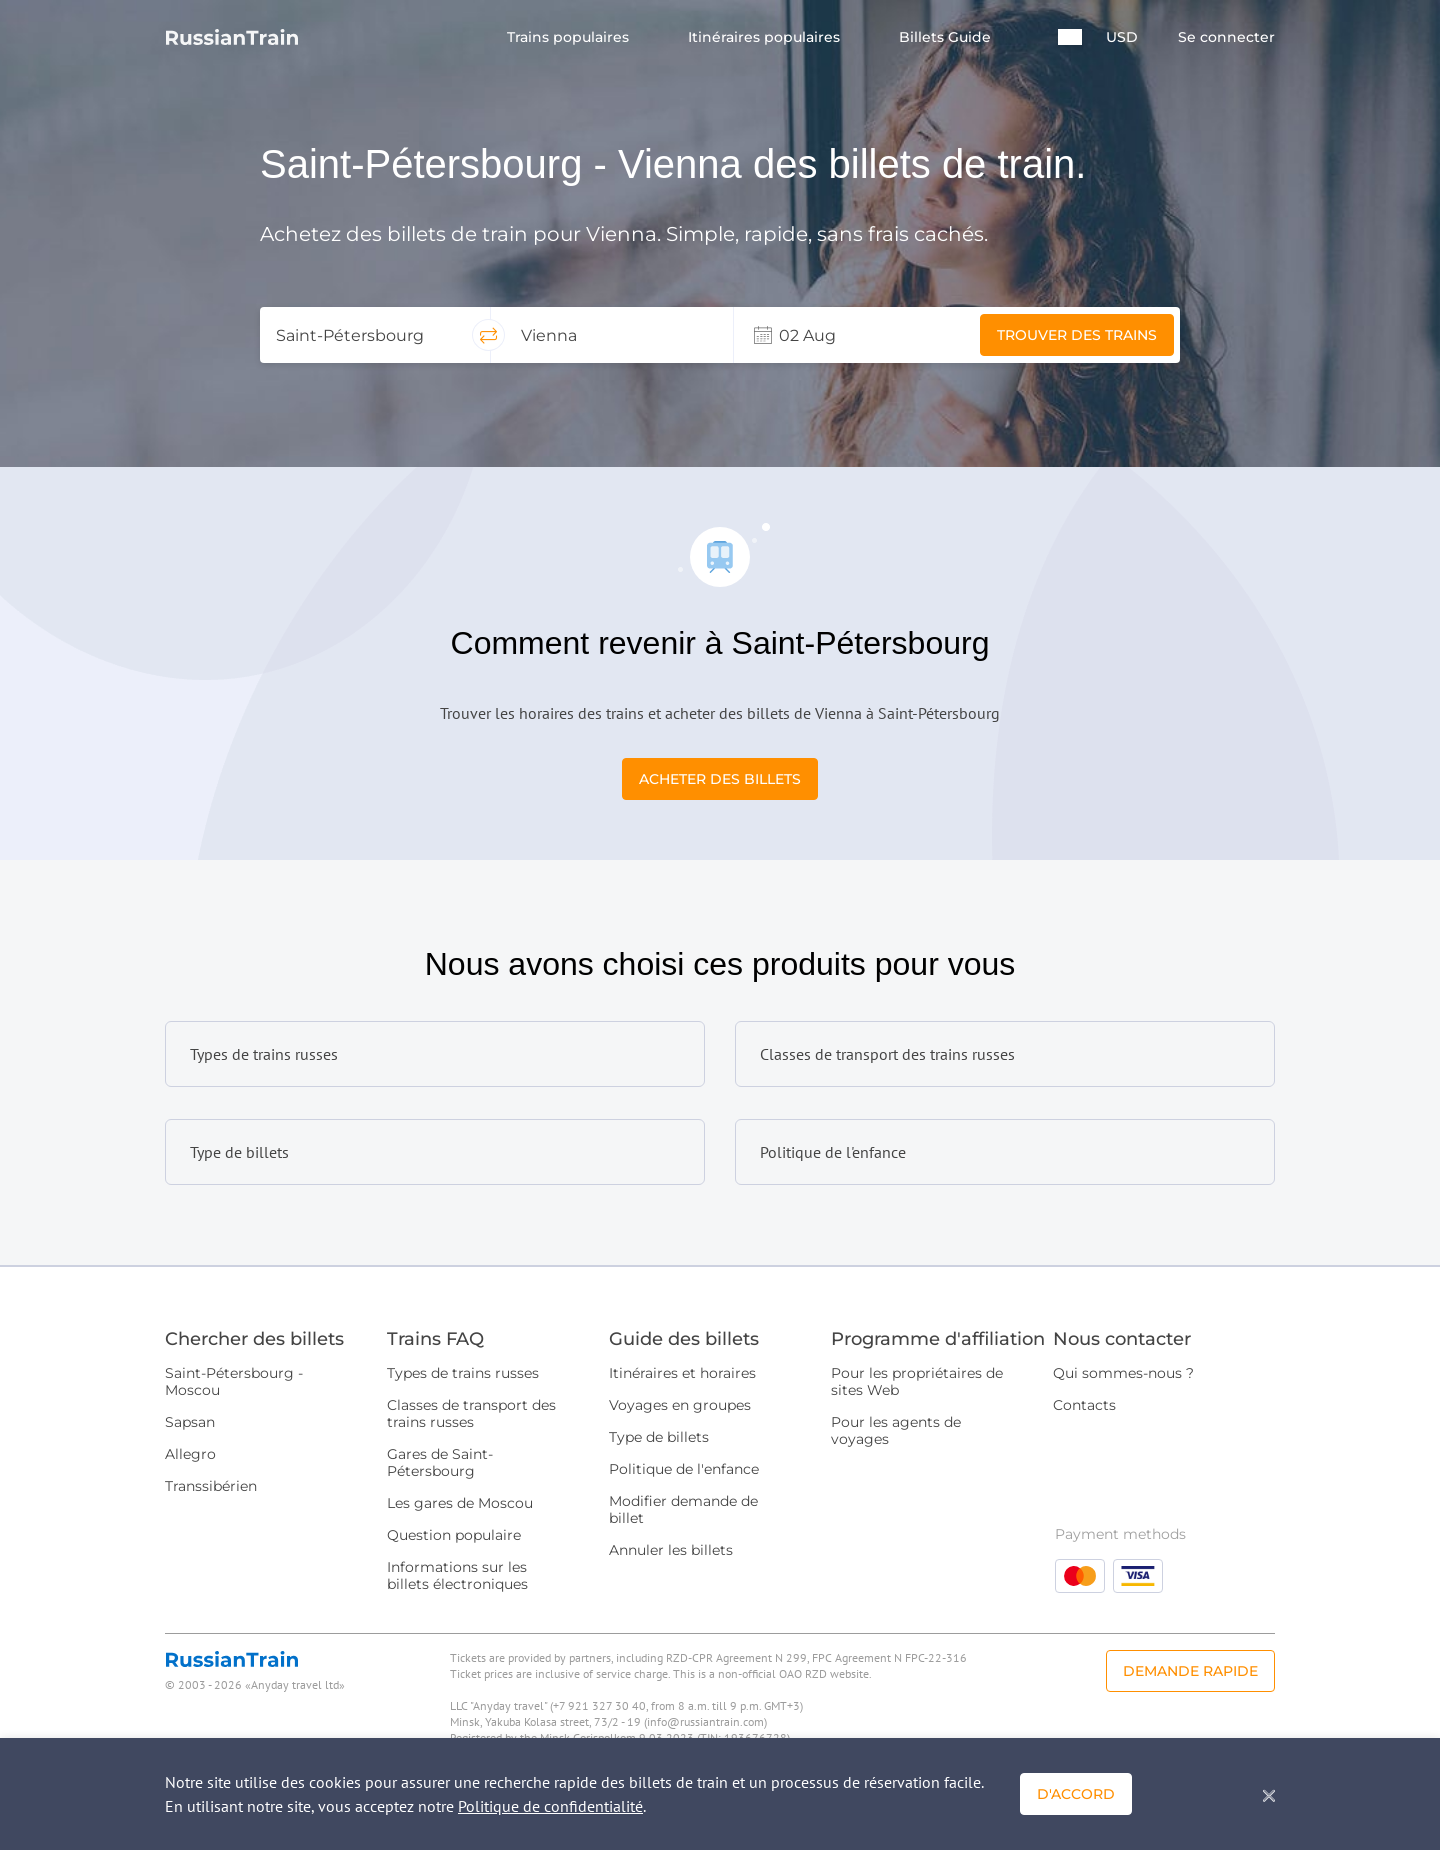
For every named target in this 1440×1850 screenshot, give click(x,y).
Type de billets (659, 1437)
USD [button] (1122, 37)
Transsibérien (211, 1486)
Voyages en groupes (680, 1405)
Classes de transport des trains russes (471, 1413)
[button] (1070, 37)
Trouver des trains (1077, 335)
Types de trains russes (463, 1373)
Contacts (1084, 1405)
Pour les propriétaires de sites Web (917, 1381)
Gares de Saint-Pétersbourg (440, 1462)
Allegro (190, 1454)
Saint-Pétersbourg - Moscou (234, 1381)
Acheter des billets (720, 779)
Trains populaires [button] (570, 37)
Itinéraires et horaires (682, 1373)
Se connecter (1226, 37)
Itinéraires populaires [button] (766, 37)
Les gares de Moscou (460, 1503)
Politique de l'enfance (684, 1469)
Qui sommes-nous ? (1123, 1373)
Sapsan (190, 1422)
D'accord (1076, 1794)
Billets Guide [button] (947, 37)
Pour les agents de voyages (896, 1430)
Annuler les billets (671, 1550)
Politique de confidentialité (550, 1806)
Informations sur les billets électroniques (457, 1575)
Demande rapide (1190, 1671)
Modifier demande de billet (683, 1509)
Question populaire (454, 1535)
